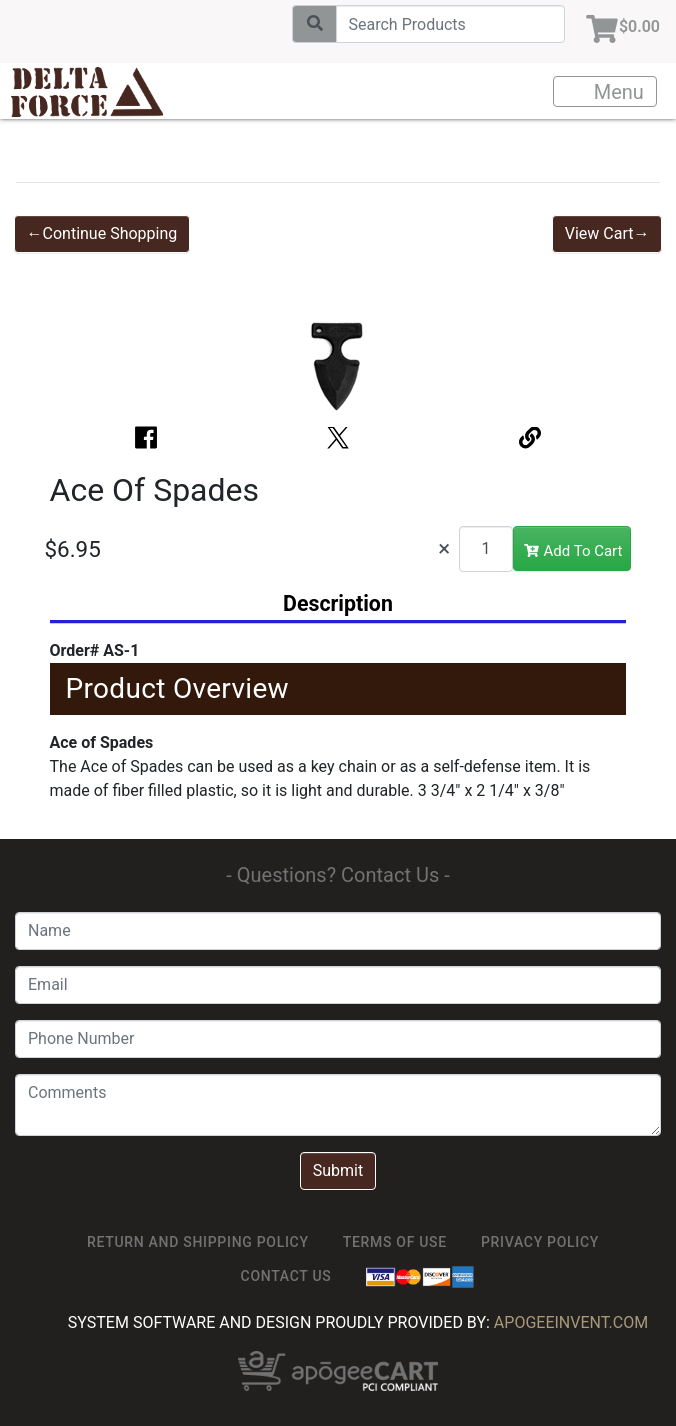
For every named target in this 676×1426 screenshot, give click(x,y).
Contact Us (286, 1276)
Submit (338, 1170)
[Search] (450, 24)
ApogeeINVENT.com (571, 1322)
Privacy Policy (540, 1242)
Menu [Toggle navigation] (606, 92)
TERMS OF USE (395, 1242)
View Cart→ (607, 233)
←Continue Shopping (102, 233)
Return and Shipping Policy (198, 1242)
